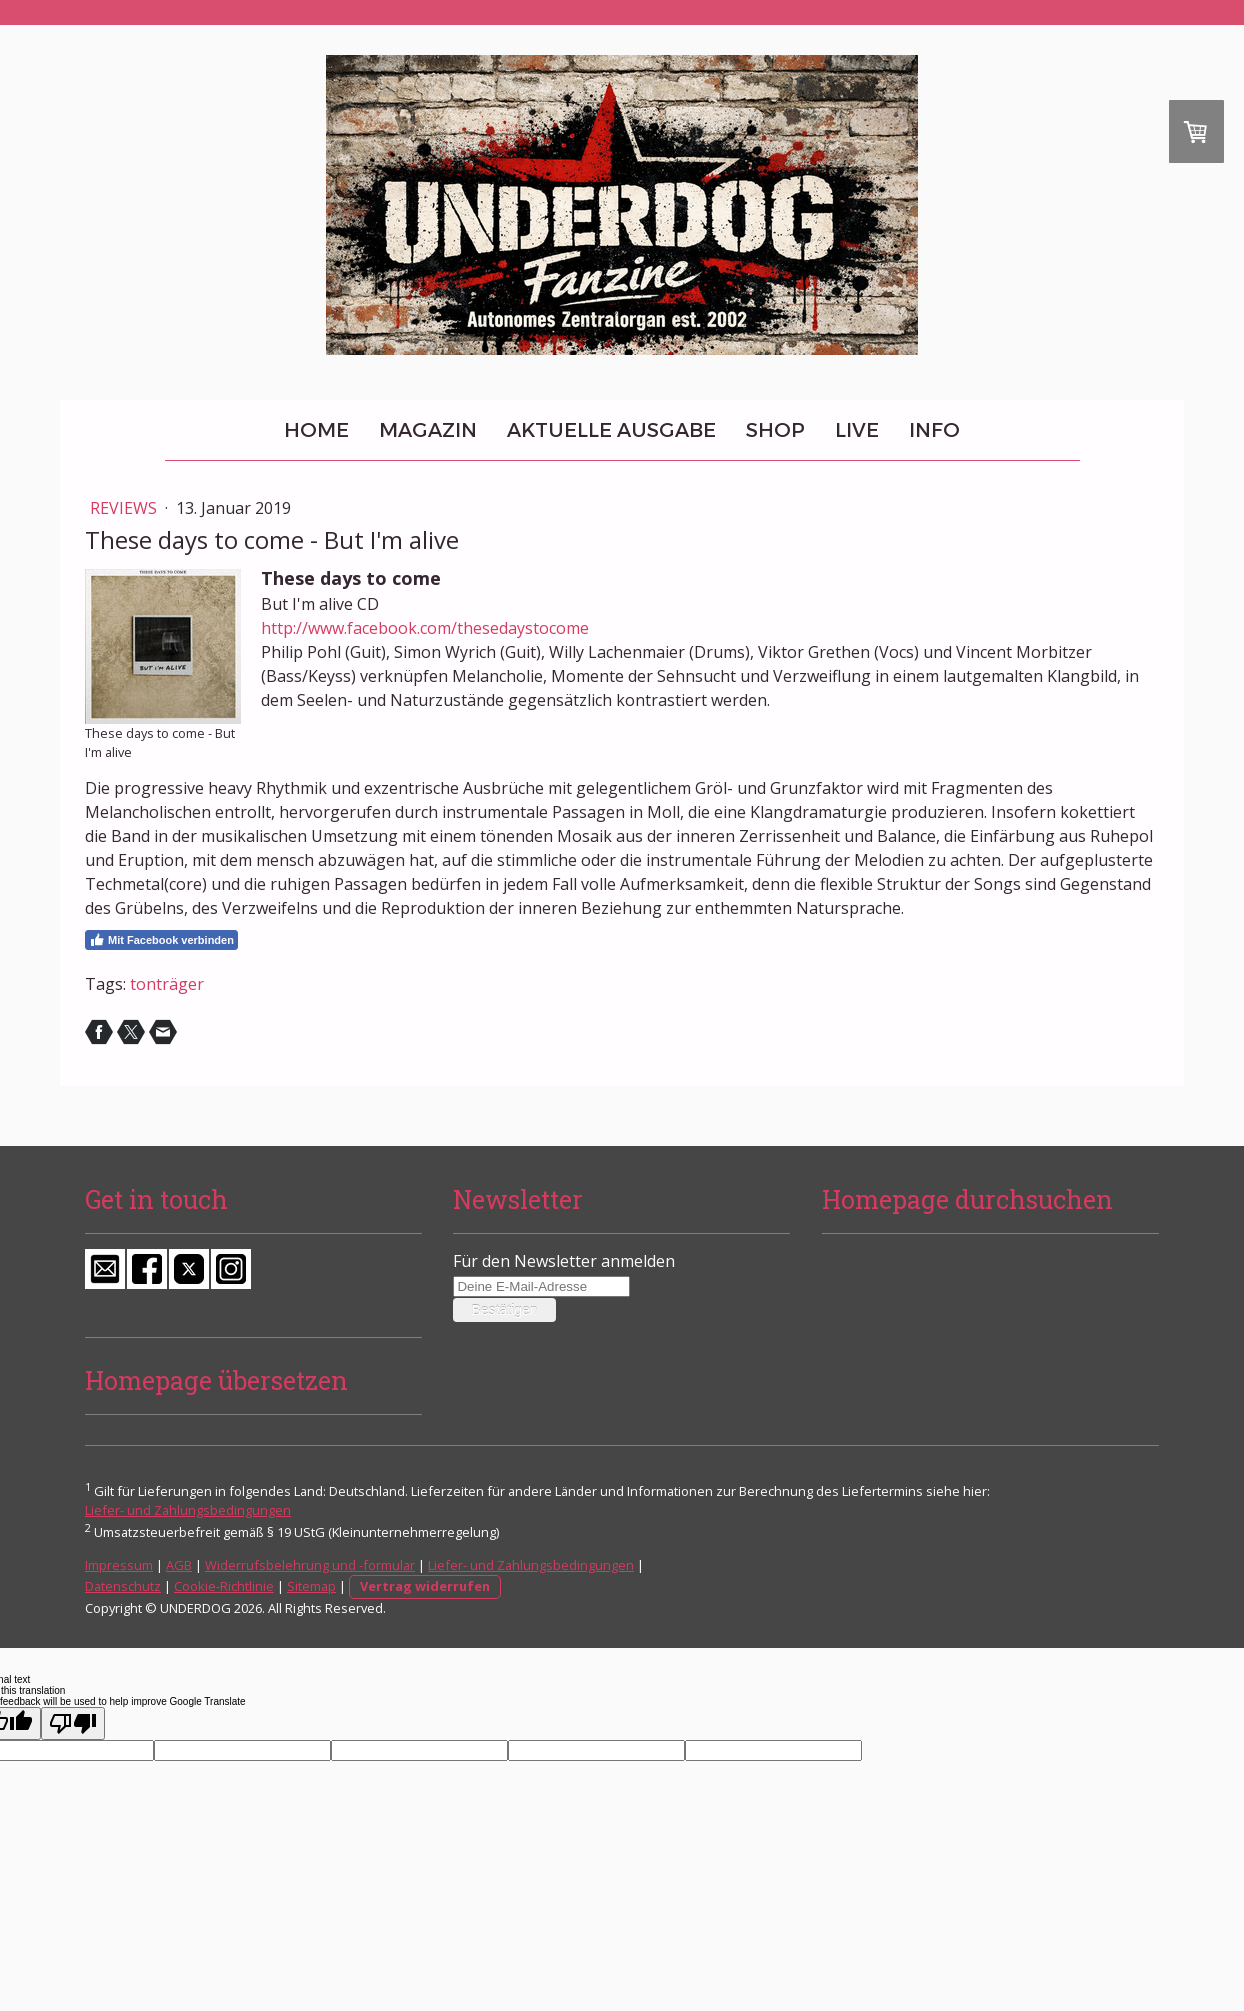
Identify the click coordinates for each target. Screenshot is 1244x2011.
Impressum (119, 1565)
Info (934, 430)
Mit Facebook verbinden (161, 940)
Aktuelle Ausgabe (611, 430)
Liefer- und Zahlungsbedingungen (188, 1510)
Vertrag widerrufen (425, 1586)
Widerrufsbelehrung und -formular (310, 1565)
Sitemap (311, 1586)
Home (316, 430)
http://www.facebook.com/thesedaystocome (425, 628)
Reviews (125, 508)
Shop (775, 430)
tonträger (167, 984)
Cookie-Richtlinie (224, 1586)
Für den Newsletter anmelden (564, 1261)
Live (857, 430)
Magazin (428, 430)
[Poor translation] (73, 1723)
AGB (179, 1565)
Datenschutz (123, 1586)
